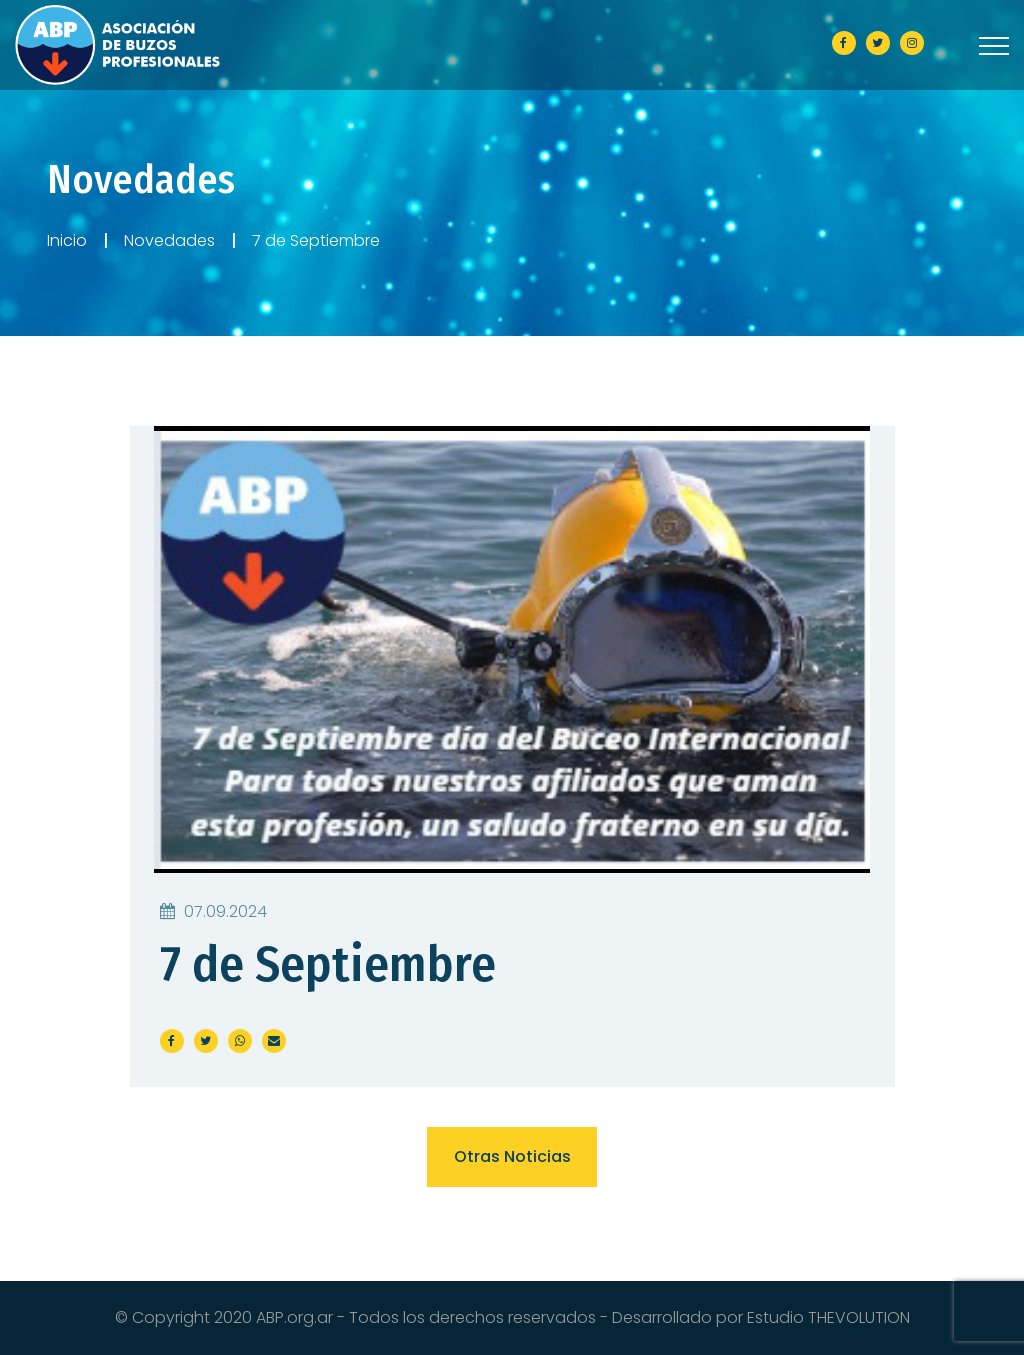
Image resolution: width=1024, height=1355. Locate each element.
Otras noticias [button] (512, 1156)
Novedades (169, 240)
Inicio (67, 240)
